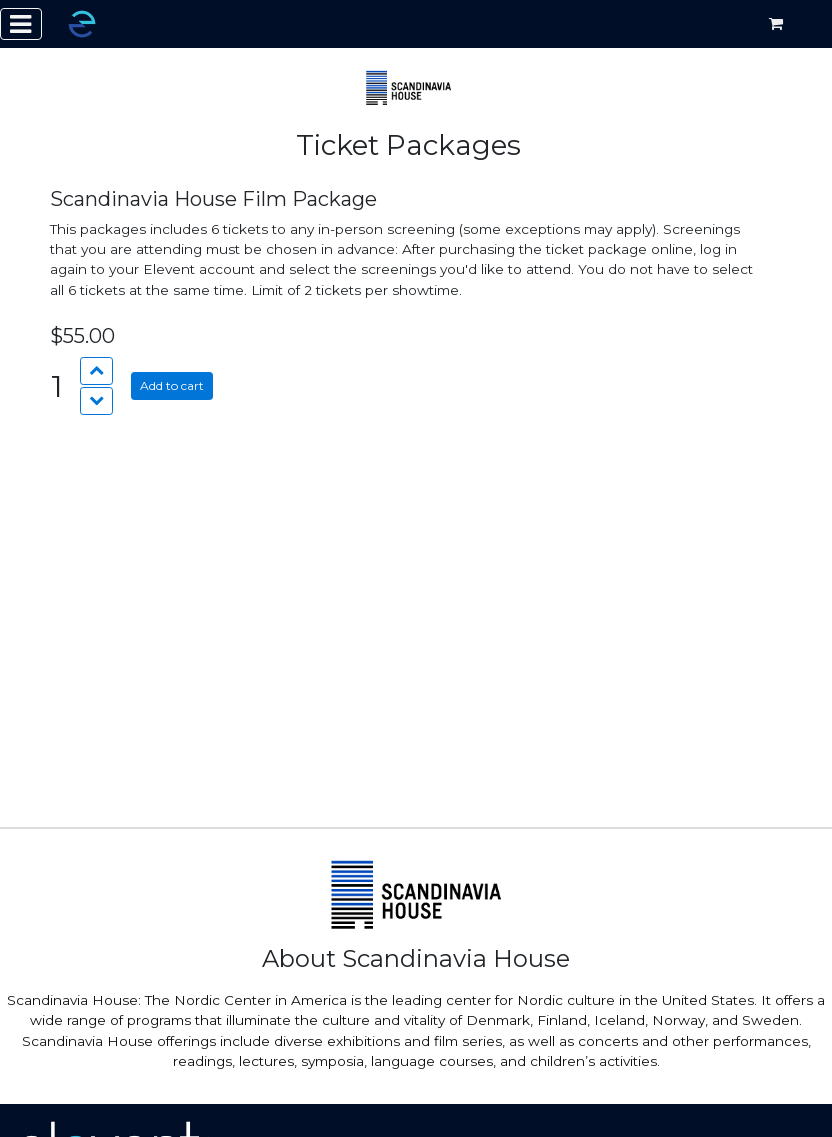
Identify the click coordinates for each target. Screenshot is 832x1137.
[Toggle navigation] (21, 24)
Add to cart (172, 385)
